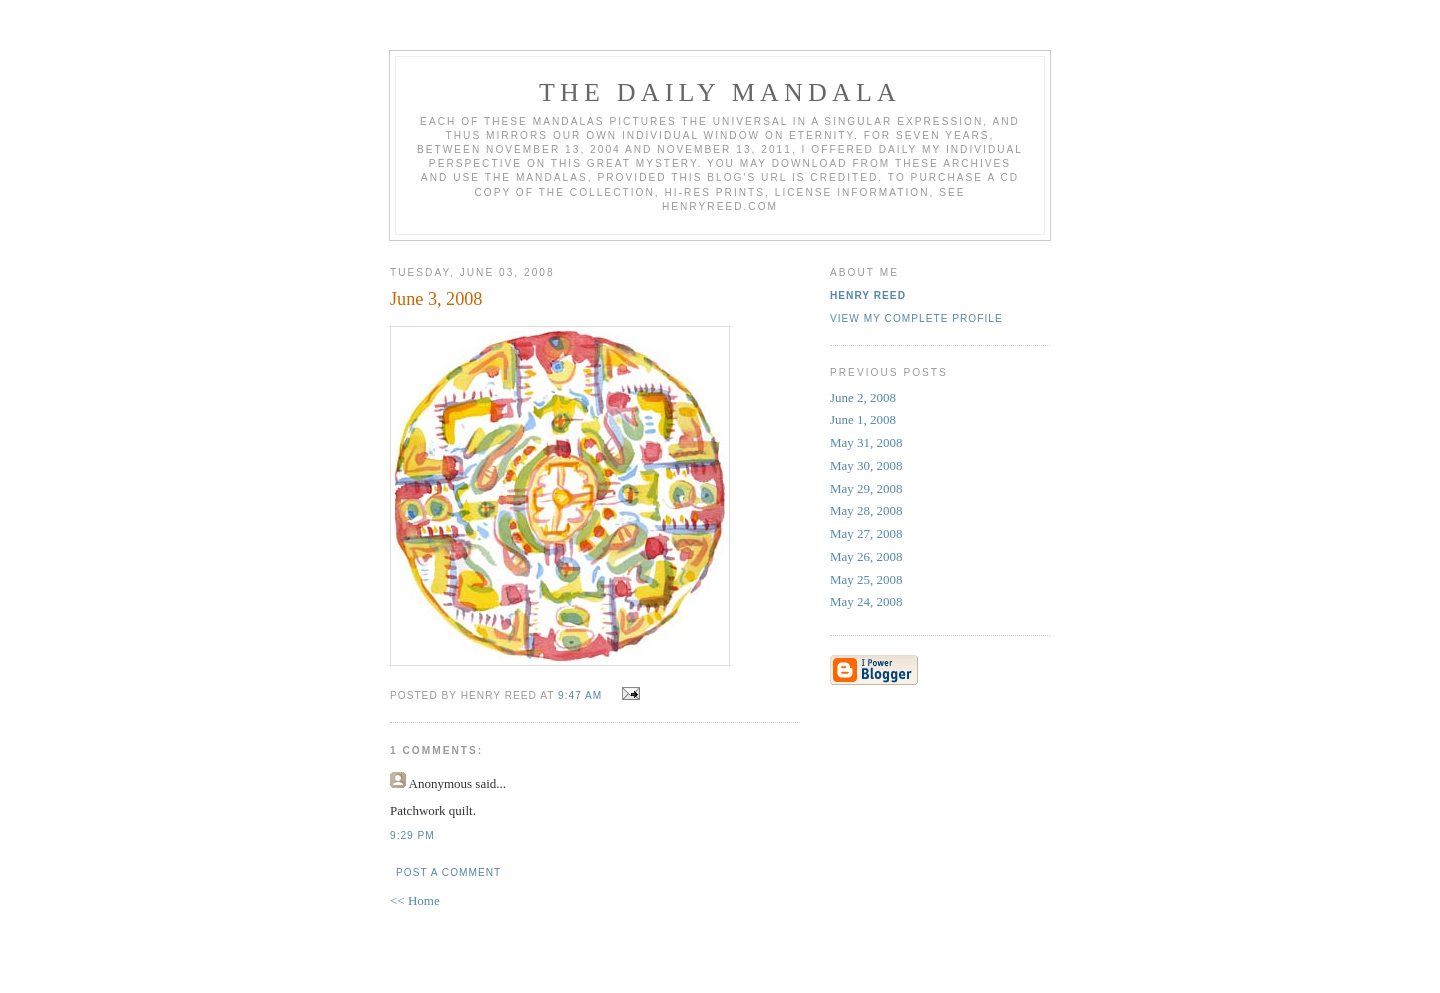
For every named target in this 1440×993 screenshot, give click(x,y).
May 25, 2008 (866, 579)
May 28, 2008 (866, 510)
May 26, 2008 (866, 556)
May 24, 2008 (866, 601)
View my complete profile (916, 318)
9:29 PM (412, 835)
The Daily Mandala (720, 92)
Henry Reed (868, 295)
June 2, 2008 (863, 397)
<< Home (415, 900)
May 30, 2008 (866, 465)
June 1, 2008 (863, 419)
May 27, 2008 (866, 533)
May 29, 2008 (866, 488)
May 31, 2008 (866, 442)
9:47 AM (580, 695)
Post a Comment (448, 872)
